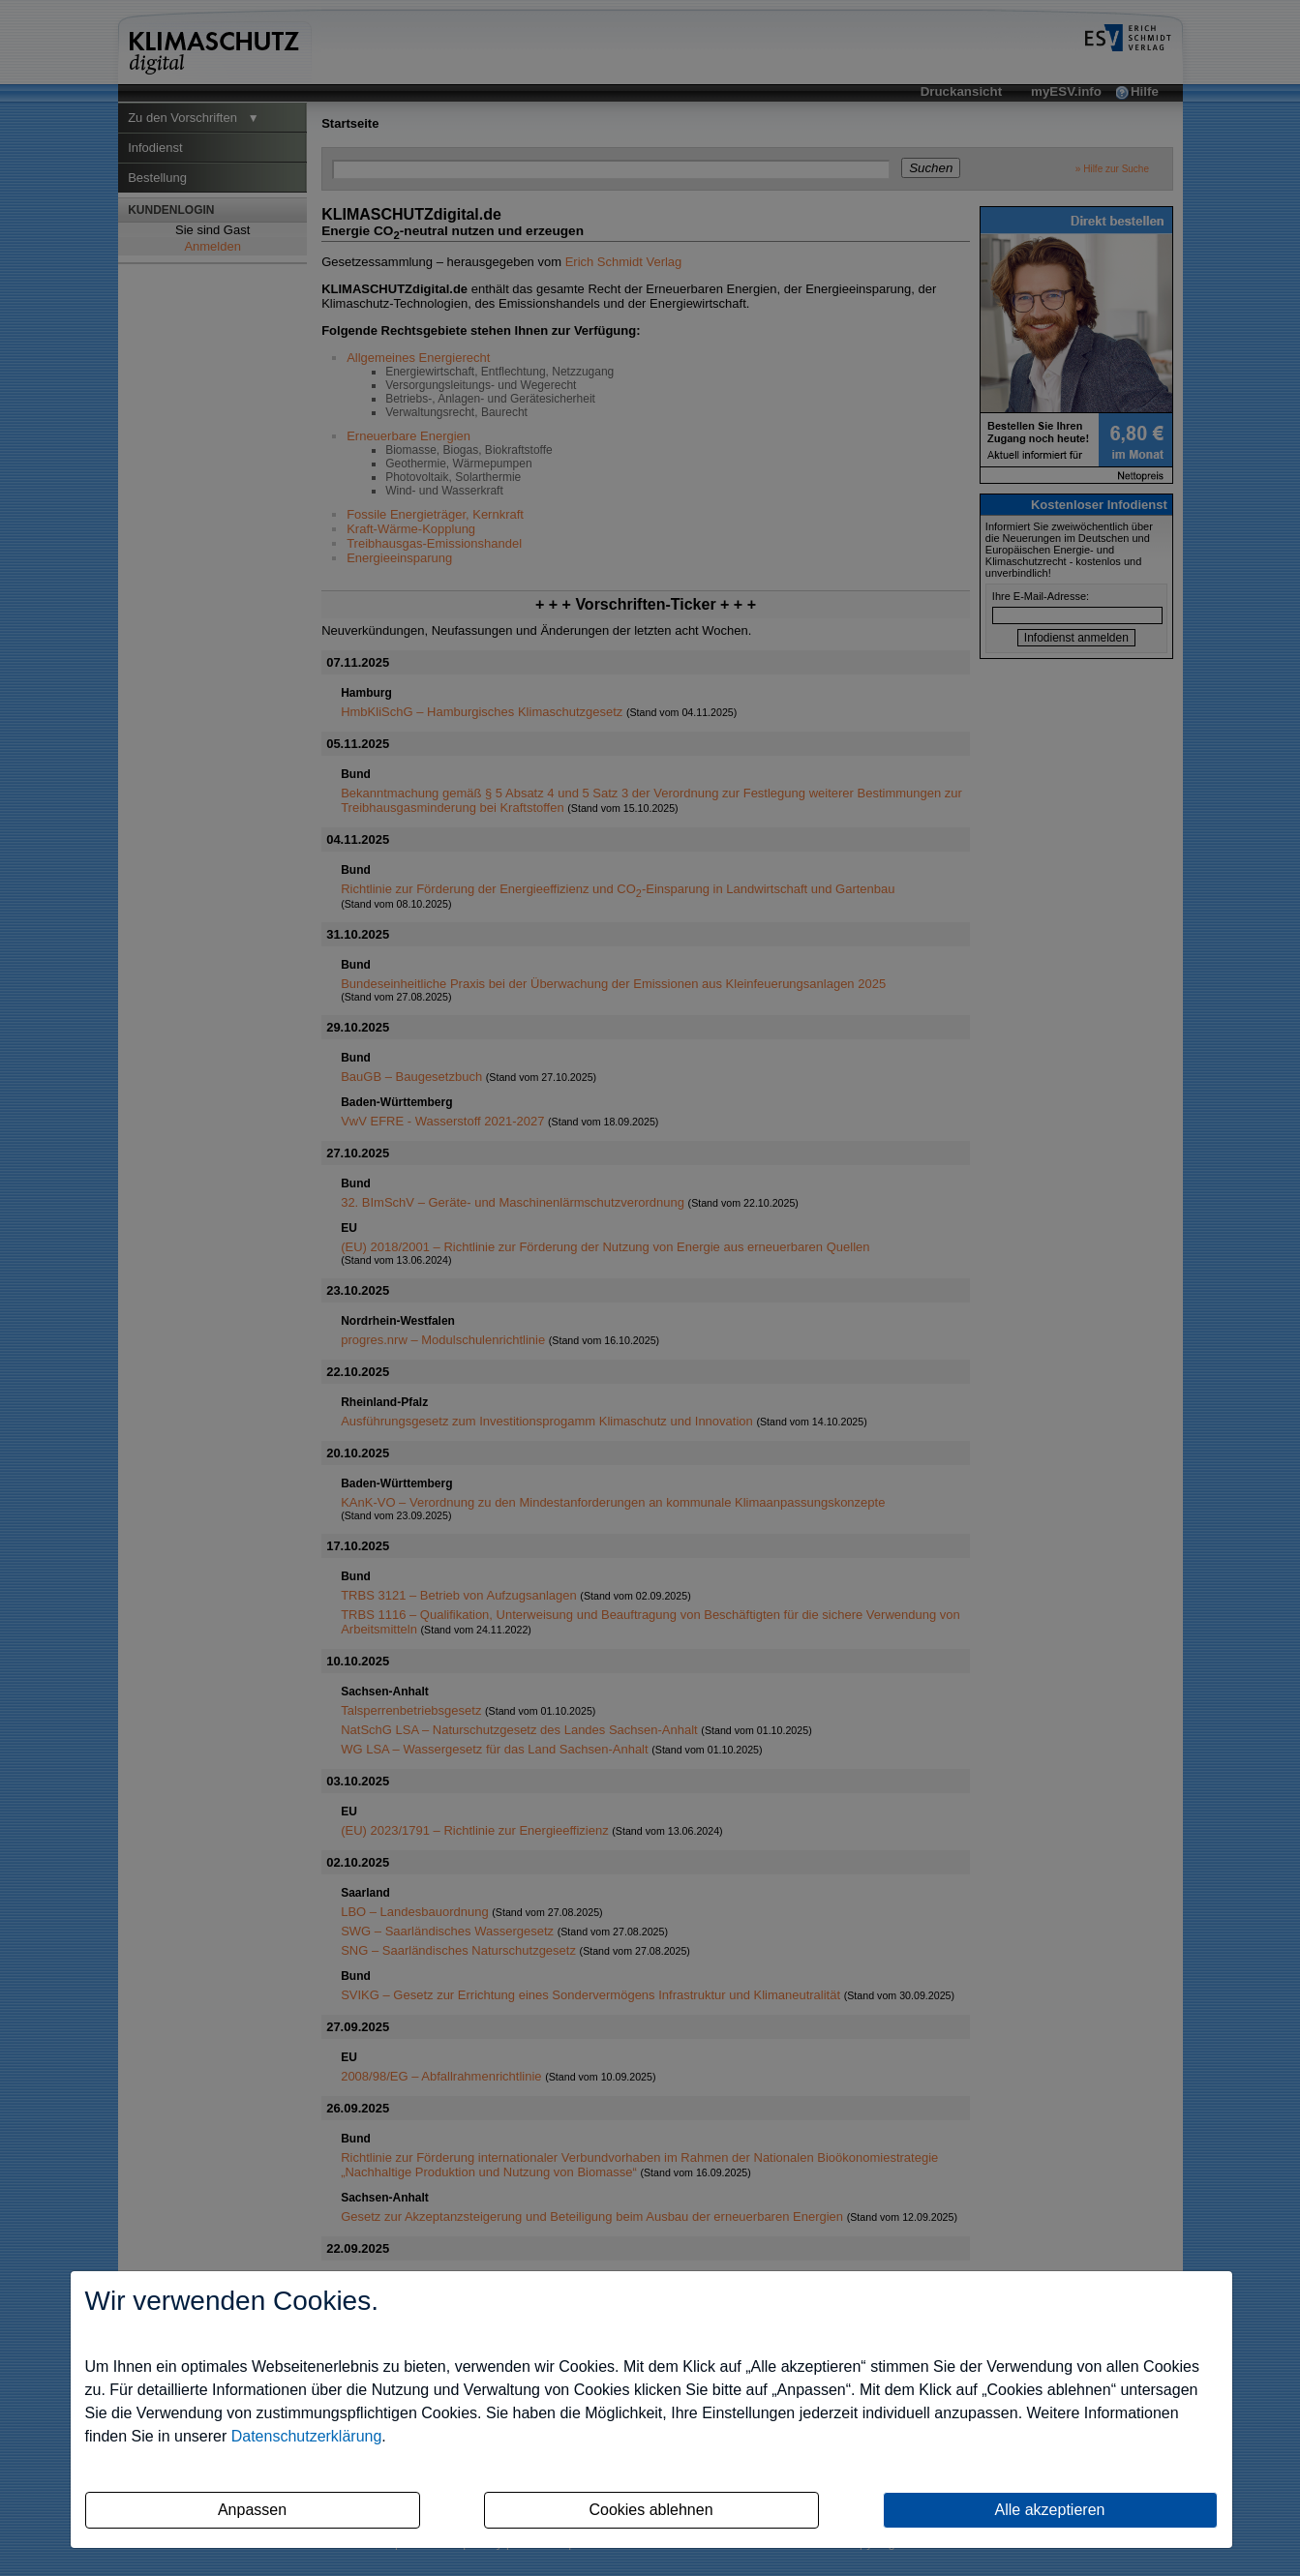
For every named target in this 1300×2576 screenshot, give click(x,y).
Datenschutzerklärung (306, 2436)
